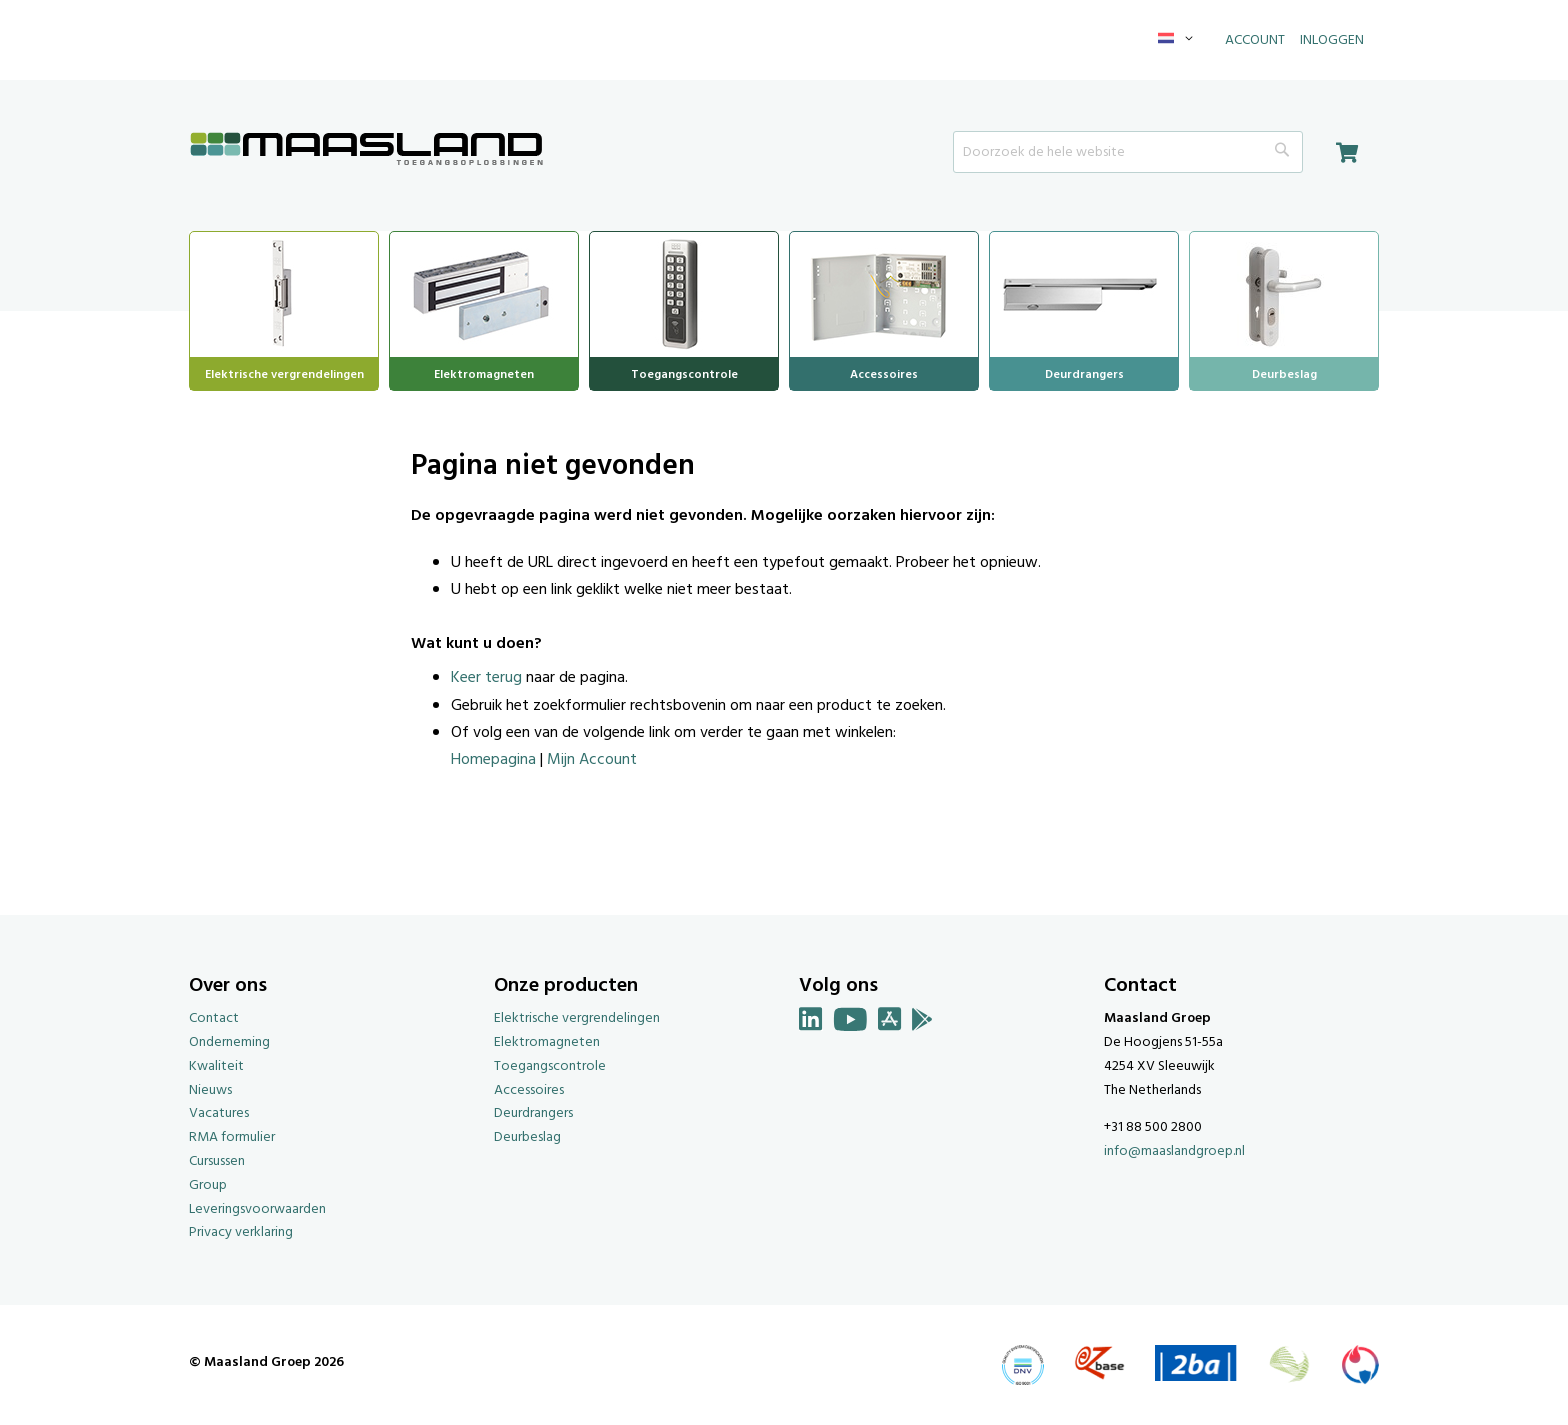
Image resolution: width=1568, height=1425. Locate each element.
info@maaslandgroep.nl (1174, 1151)
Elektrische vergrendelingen (577, 1018)
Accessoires (529, 1090)
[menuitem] (284, 292)
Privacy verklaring (241, 1232)
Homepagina (493, 760)
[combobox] (1128, 152)
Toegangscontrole (550, 1066)
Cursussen (217, 1161)
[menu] (784, 311)
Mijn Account (592, 760)
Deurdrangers (533, 1113)
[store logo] (367, 150)
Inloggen (1332, 40)
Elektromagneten (547, 1042)
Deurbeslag (527, 1137)
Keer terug (486, 678)
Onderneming (229, 1042)
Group (208, 1185)
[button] (1179, 40)
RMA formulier (232, 1137)
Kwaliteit (216, 1066)
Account (1255, 40)
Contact (214, 1018)
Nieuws (210, 1090)
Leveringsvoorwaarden (257, 1209)
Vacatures (219, 1113)
